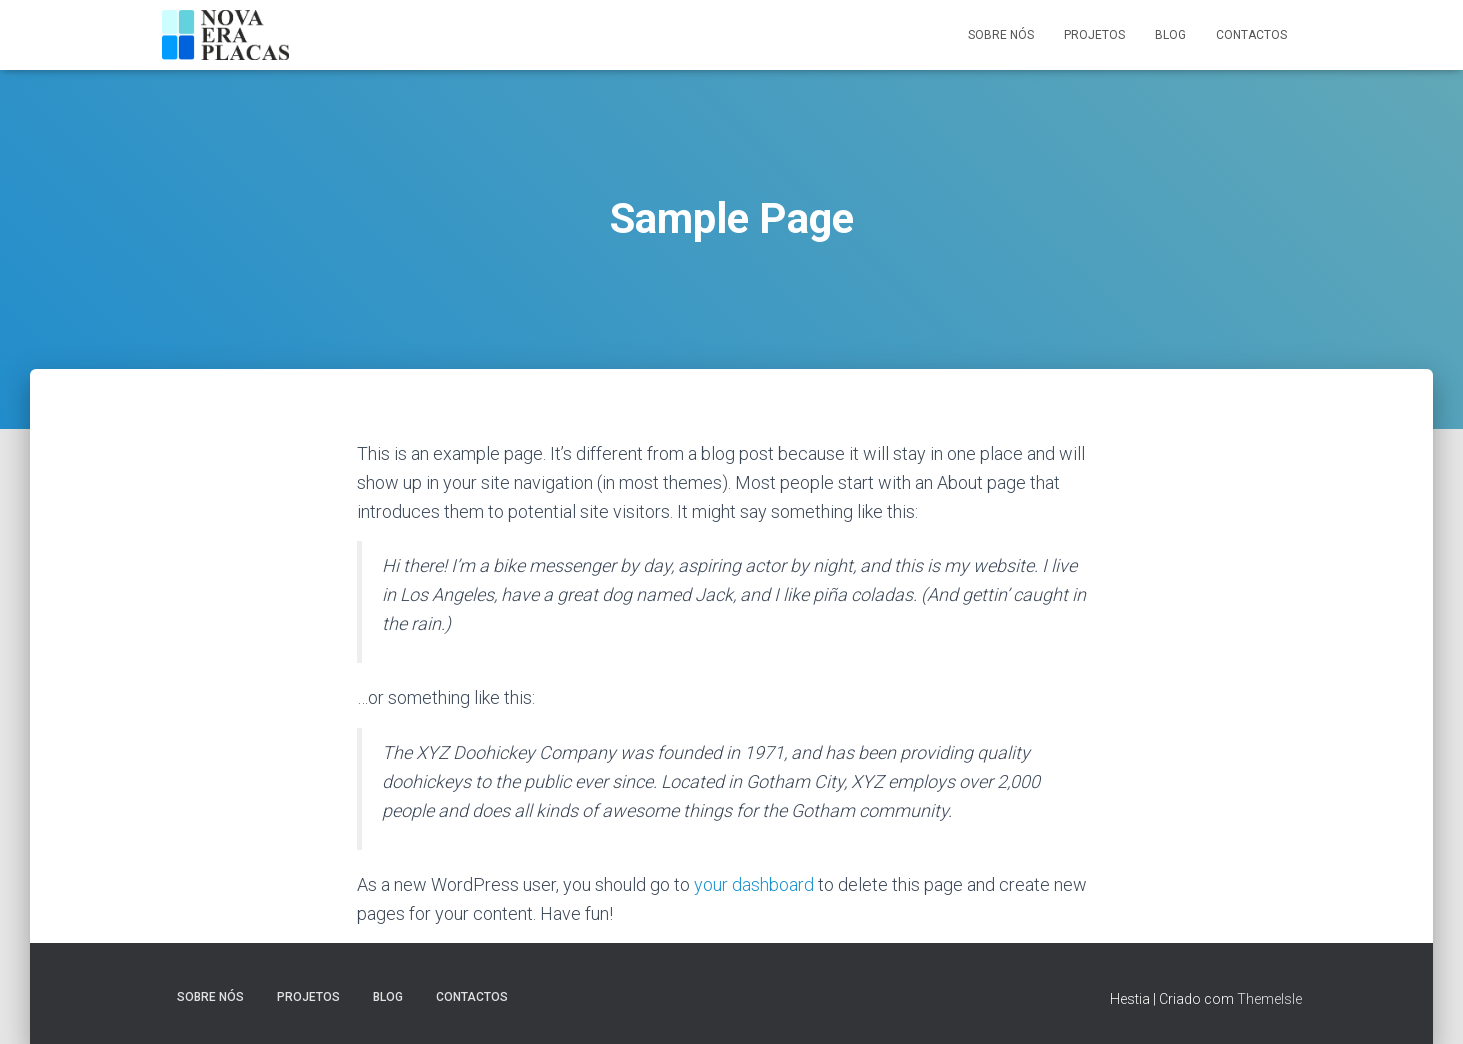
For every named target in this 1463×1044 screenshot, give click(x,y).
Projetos (1094, 35)
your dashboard (754, 884)
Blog (1170, 35)
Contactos (1251, 35)
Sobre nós (1001, 35)
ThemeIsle (1269, 999)
